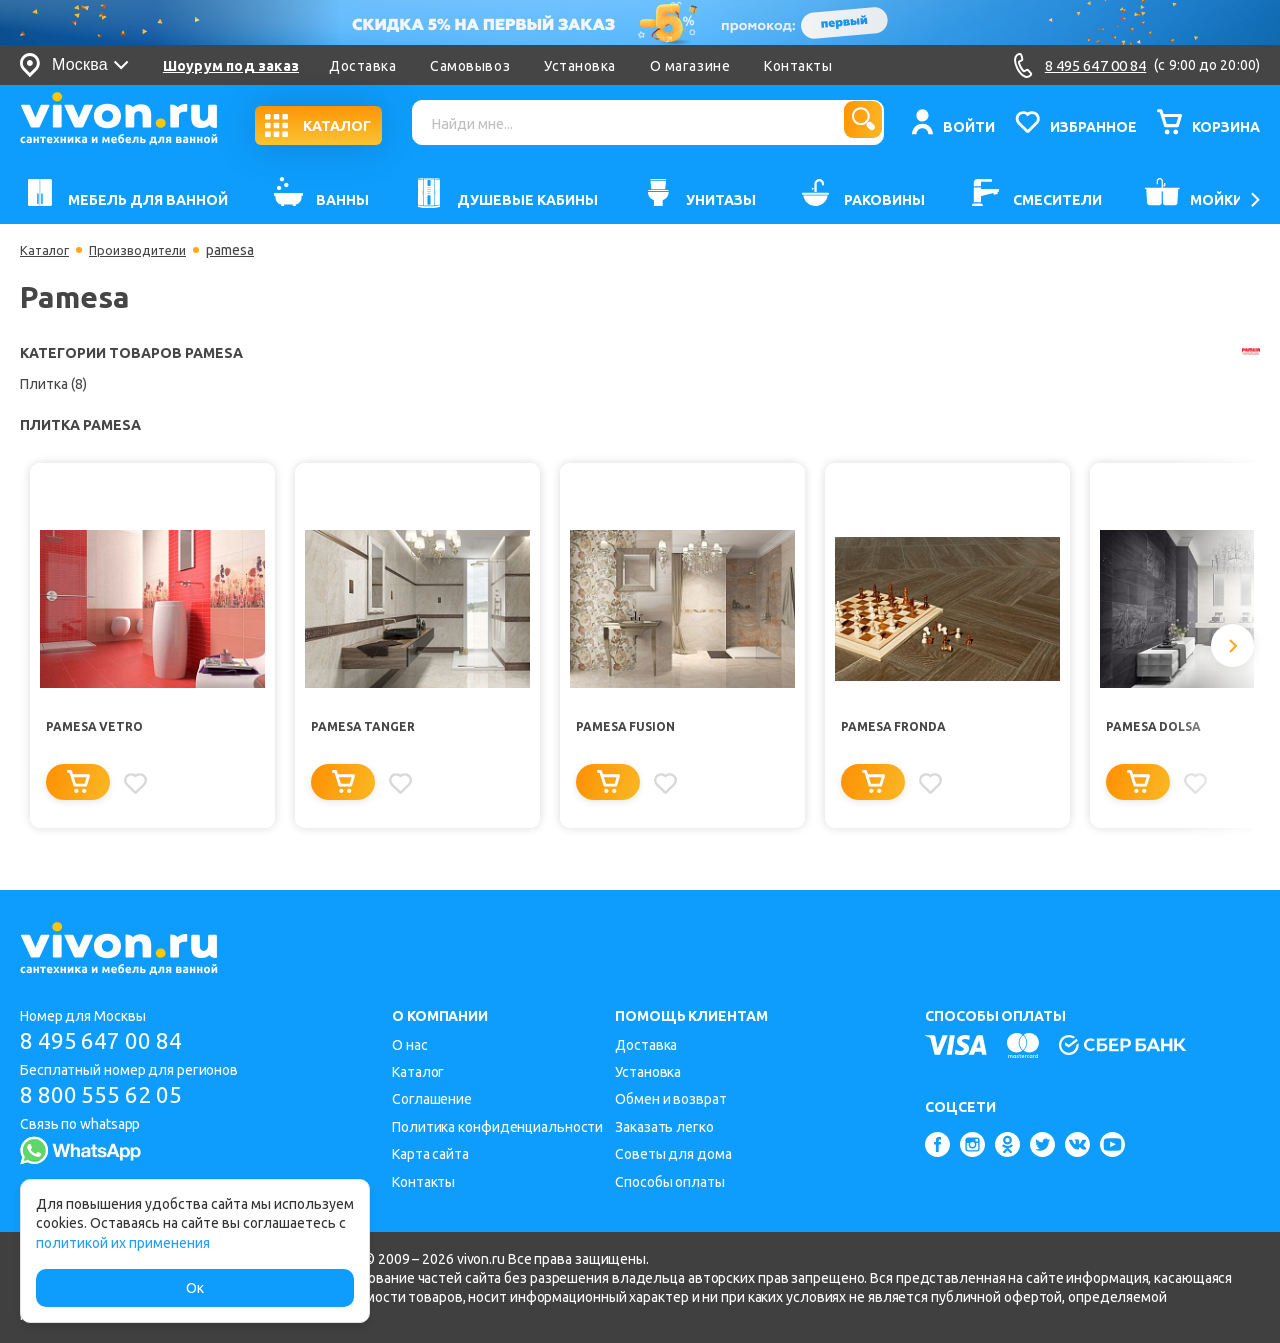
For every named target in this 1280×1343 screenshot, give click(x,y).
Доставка (367, 66)
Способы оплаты (670, 1182)
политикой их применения (123, 1243)
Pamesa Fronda (900, 728)
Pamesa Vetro (101, 728)
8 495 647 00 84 (108, 1041)
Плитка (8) (53, 384)
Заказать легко (664, 1127)
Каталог (46, 250)
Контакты (804, 66)
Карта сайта (430, 1154)
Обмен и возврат (671, 1099)
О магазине (695, 66)
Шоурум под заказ (236, 66)
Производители (146, 250)
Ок (195, 1288)
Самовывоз (476, 66)
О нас (410, 1045)
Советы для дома (673, 1154)
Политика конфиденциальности (497, 1127)
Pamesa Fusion (632, 728)
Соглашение (432, 1099)
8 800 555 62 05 (108, 1097)
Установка (585, 66)
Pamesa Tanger (369, 728)
